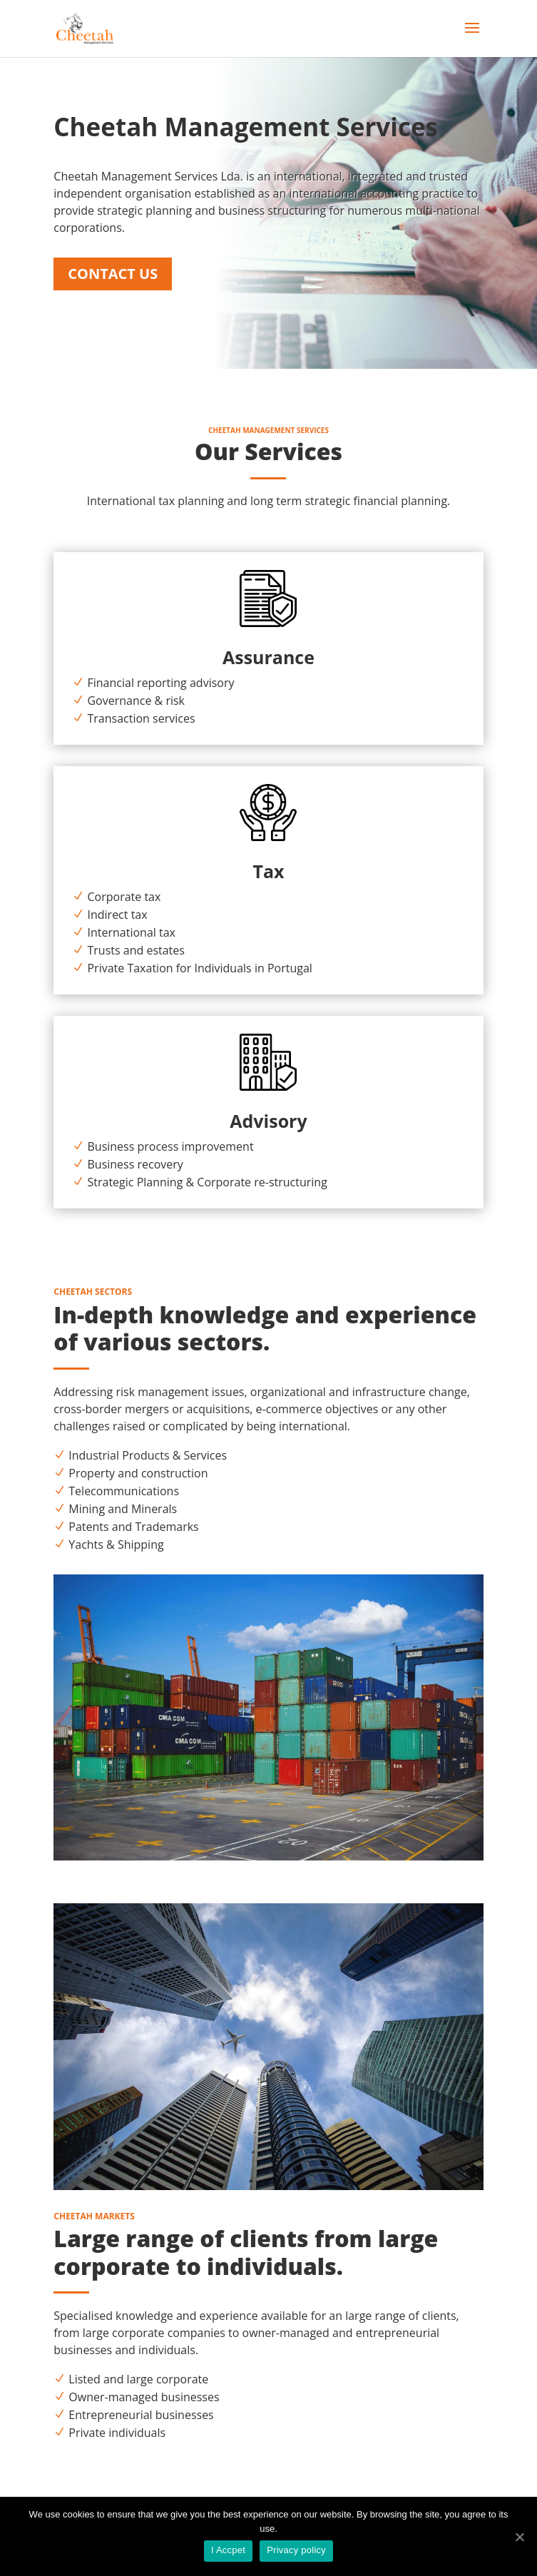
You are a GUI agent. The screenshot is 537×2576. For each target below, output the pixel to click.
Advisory (268, 1121)
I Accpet (228, 2550)
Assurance (268, 657)
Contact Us (113, 273)
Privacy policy (296, 2550)
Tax (268, 871)
